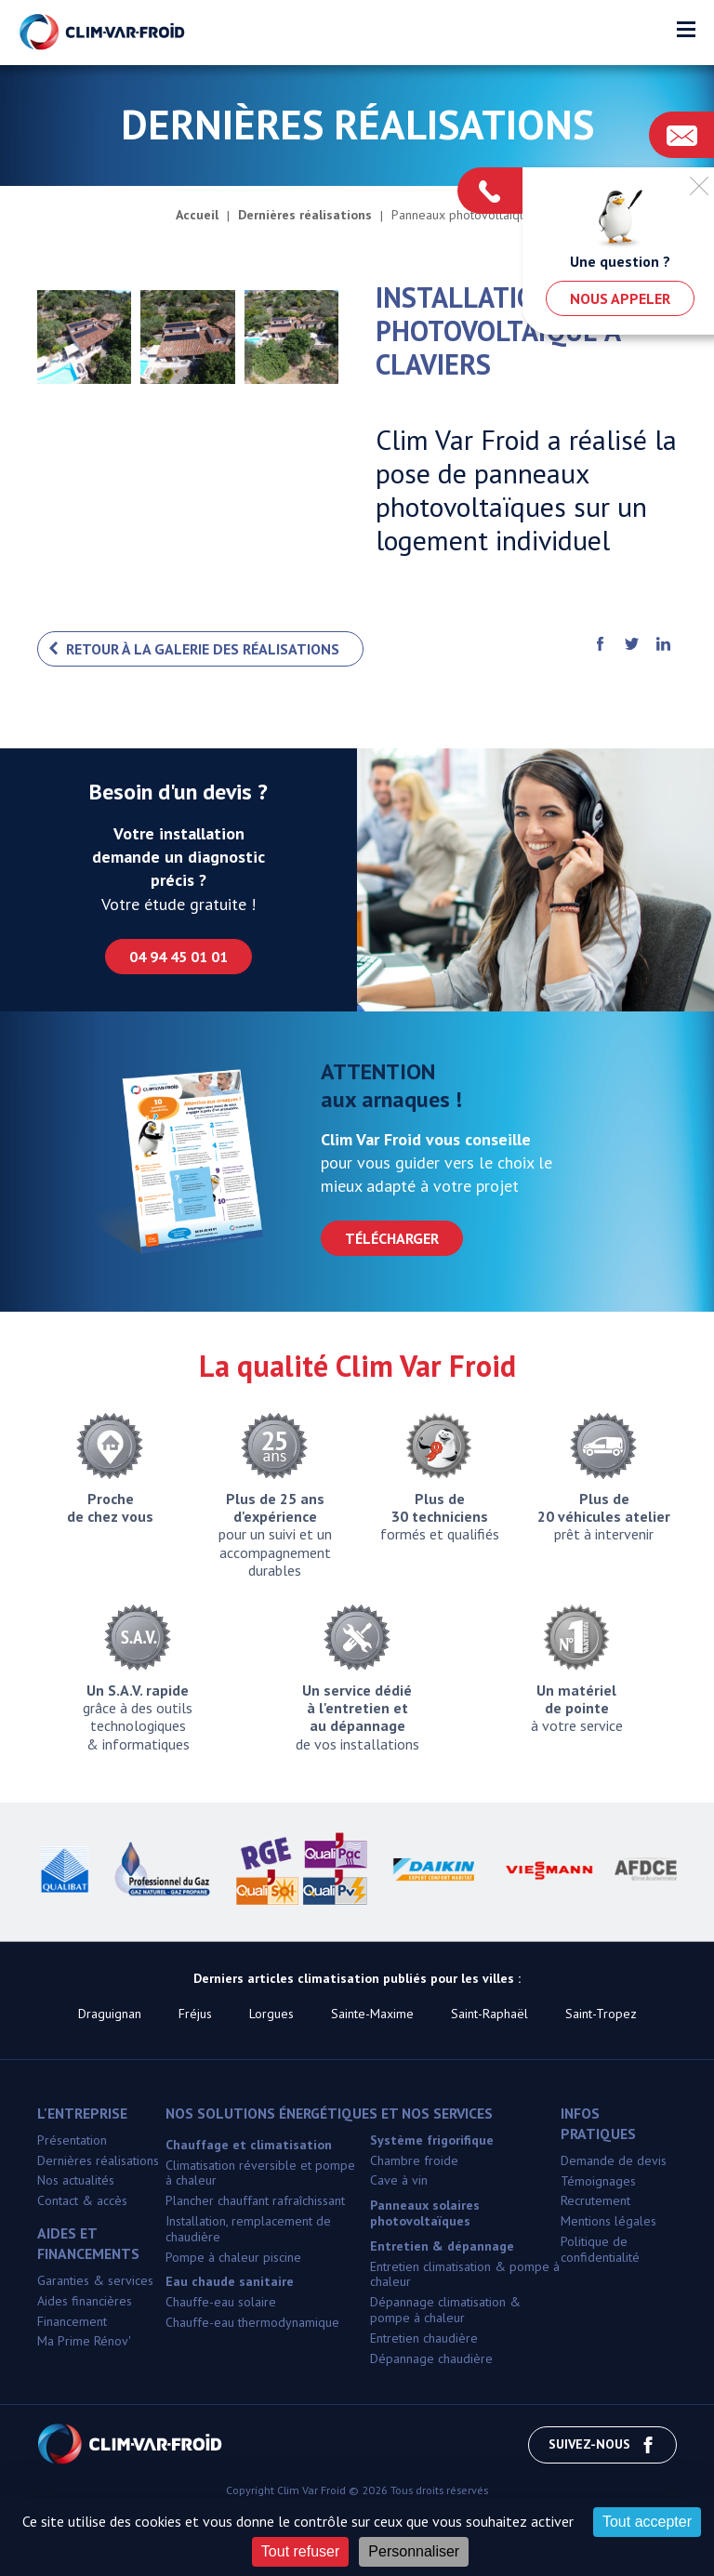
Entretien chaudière (424, 2338)
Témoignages (598, 2181)
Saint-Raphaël (489, 2013)
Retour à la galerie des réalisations (202, 649)
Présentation (72, 2140)
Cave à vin (399, 2180)
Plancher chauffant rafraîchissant (255, 2200)
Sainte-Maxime (372, 2013)
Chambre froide (414, 2160)
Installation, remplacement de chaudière (248, 2229)
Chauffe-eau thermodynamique (252, 2322)
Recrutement (595, 2200)
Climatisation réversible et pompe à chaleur (260, 2173)
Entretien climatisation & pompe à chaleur (465, 2274)
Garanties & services (95, 2280)
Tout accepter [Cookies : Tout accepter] (647, 2522)
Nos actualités (75, 2180)
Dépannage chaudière (431, 2358)
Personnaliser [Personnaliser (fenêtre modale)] (413, 2551)
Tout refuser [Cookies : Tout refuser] (300, 2551)
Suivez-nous (602, 2444)
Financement (72, 2321)
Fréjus (195, 2013)
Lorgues (271, 2013)
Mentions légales (608, 2221)
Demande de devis (614, 2160)
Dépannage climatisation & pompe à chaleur (445, 2309)
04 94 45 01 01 (178, 956)
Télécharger (392, 1238)
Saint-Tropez (601, 2013)
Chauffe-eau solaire (220, 2301)
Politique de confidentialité (600, 2249)
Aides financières (84, 2300)
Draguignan (109, 2013)
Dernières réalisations (98, 2160)
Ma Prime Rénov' (84, 2340)
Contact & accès (82, 2200)
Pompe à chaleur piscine (233, 2257)
